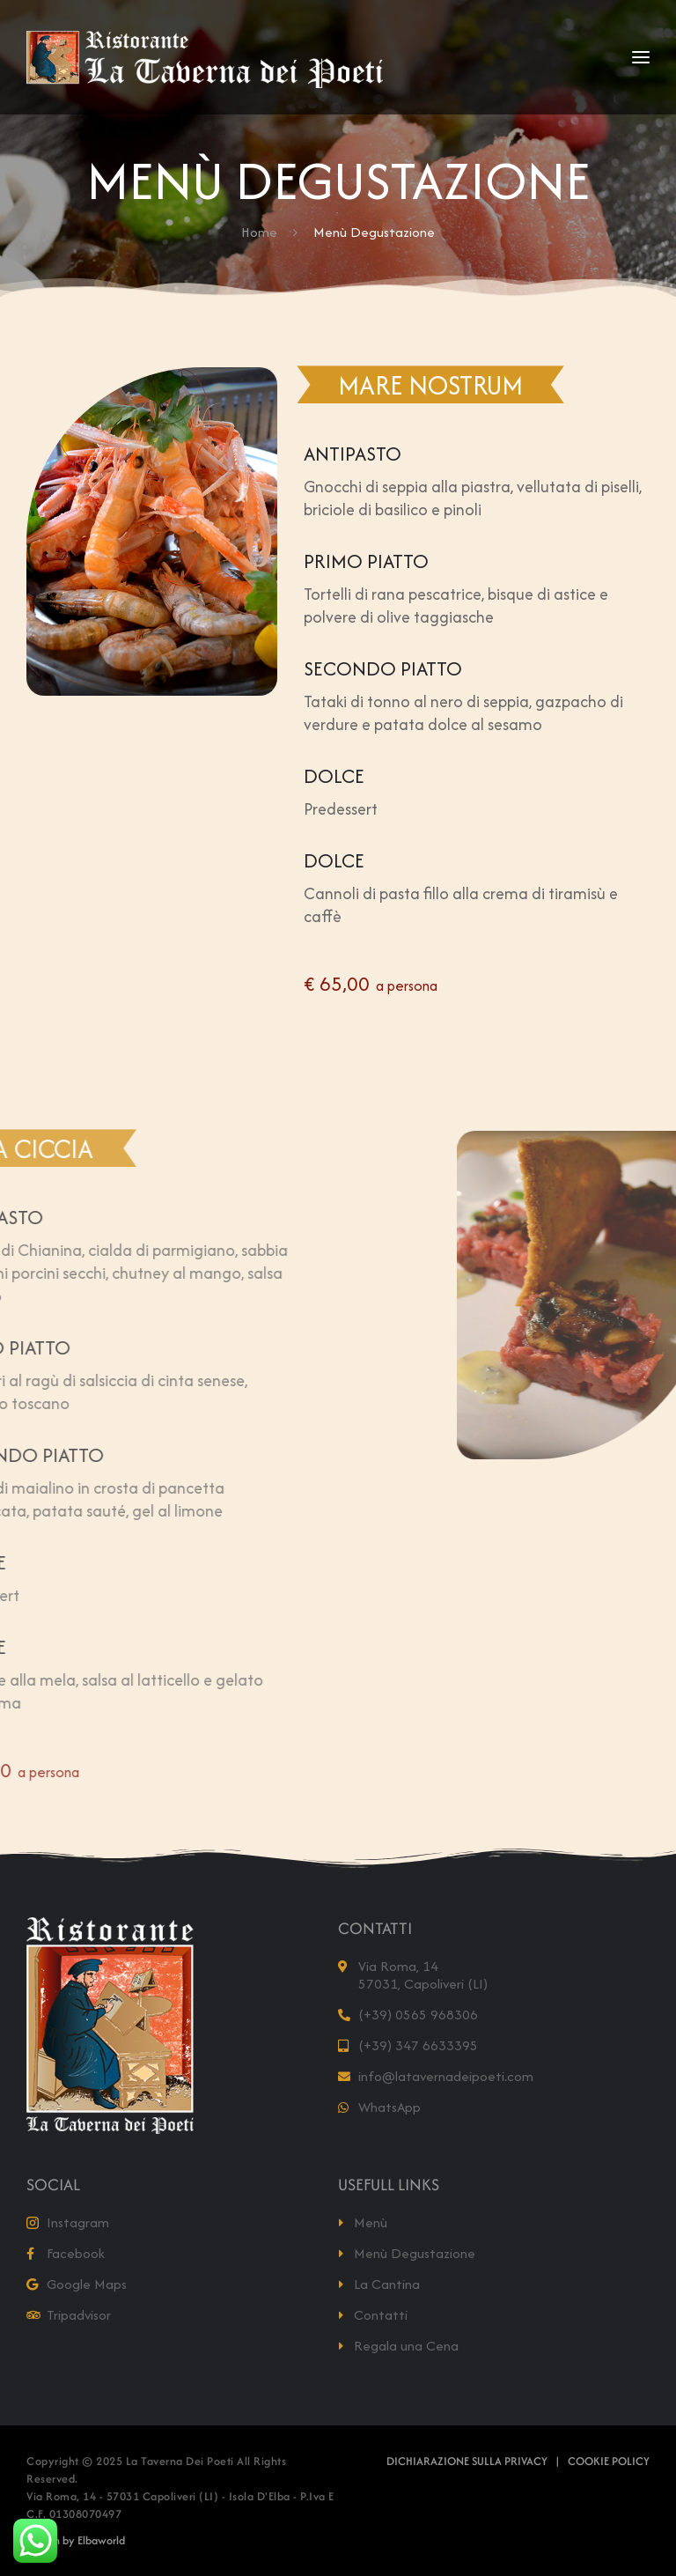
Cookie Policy (609, 2461)
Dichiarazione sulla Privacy (466, 2461)
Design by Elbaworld (75, 2540)
